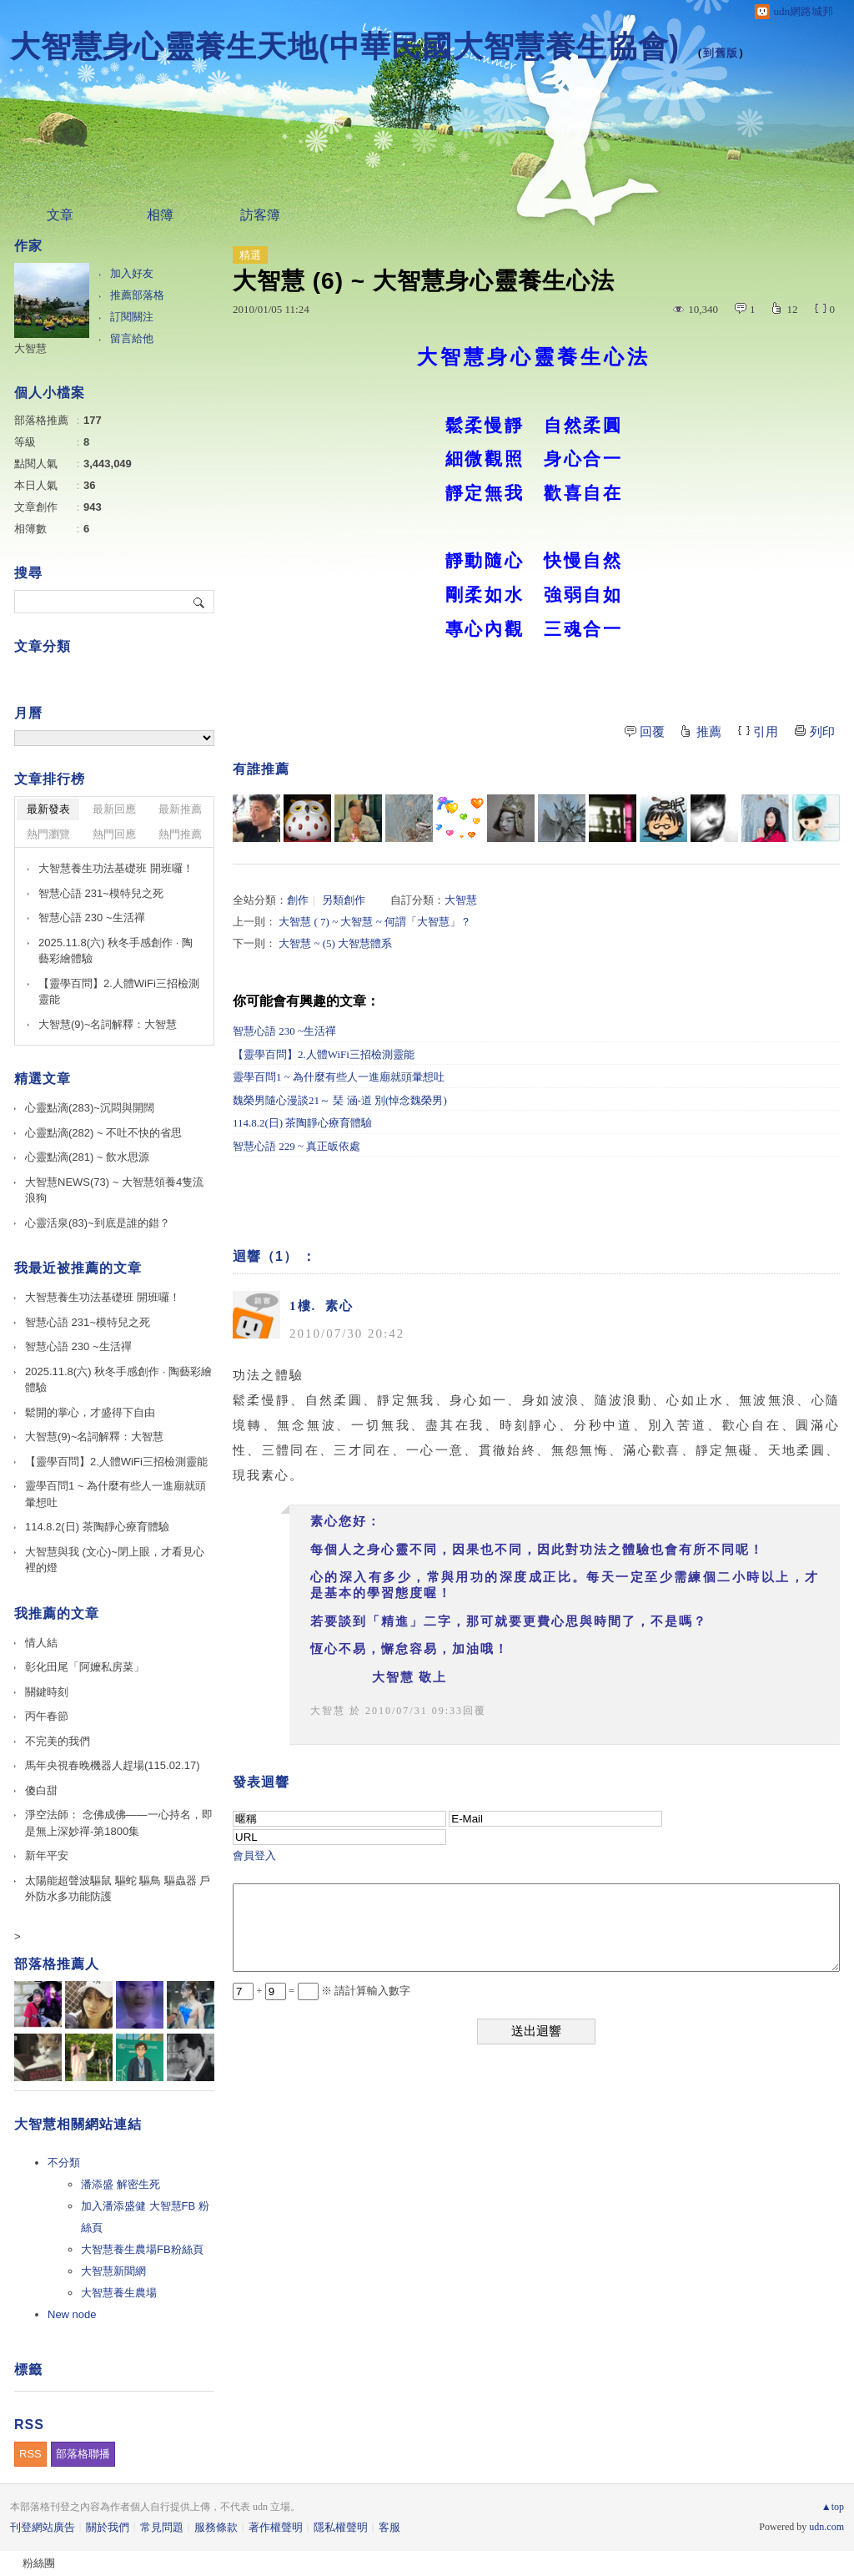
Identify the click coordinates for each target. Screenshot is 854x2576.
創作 (298, 900)
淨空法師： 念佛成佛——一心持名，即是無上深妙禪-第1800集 (119, 1822)
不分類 (64, 2162)
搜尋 (199, 601)
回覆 (652, 732)
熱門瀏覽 (48, 834)
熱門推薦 (180, 834)
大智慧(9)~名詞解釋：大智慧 (107, 1024)
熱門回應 (114, 834)
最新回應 (114, 809)
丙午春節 (46, 1716)
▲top (832, 2507)
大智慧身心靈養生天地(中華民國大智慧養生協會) (345, 46)
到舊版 (720, 53)
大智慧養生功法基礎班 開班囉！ (115, 868)
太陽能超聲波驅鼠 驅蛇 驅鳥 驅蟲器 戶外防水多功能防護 (117, 1888)
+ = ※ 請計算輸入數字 (321, 1990)
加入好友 (131, 273)
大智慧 (461, 900)
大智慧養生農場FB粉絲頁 (142, 2249)
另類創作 (343, 900)
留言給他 (131, 338)
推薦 (708, 732)
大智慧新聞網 (113, 2271)
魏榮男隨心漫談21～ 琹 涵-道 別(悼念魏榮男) (340, 1100)
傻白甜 (41, 1790)
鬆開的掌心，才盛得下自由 (90, 1412)
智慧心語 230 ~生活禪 (284, 1031)
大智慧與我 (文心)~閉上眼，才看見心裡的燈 (114, 1560)
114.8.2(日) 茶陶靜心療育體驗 (302, 1123)
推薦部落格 (137, 295)
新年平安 (46, 1855)
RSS (30, 2453)
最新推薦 (180, 809)
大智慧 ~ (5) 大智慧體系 (335, 943)
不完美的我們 (57, 1741)
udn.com (826, 2527)
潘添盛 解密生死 (120, 2184)
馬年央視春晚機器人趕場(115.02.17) (112, 1765)
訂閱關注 (131, 316)
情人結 (41, 1642)
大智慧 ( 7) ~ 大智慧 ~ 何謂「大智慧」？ (375, 921)
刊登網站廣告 (42, 2527)
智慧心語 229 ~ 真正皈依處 (296, 1146)
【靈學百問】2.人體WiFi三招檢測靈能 (323, 1054)
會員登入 (254, 1855)
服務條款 (216, 2527)
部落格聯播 (83, 2453)
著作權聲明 (276, 2527)
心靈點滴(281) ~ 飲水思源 (87, 1157)
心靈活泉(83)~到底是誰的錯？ (97, 1223)
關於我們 (107, 2527)
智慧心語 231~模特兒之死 (100, 893)
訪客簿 (260, 215)
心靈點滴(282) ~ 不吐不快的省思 (103, 1133)
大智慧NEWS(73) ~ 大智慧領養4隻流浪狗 (114, 1190)
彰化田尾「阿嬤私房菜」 (84, 1667)
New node (72, 2314)
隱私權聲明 (341, 2527)
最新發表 (48, 809)
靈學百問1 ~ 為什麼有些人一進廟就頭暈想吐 (339, 1077)
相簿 (160, 215)
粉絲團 (39, 2563)
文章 (60, 215)
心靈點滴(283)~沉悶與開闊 (89, 1107)
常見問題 (161, 2527)
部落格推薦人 (56, 1964)
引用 (765, 732)
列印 (822, 732)
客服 (389, 2527)
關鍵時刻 (46, 1692)
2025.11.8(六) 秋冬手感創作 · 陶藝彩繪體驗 (115, 950)
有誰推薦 (261, 769)
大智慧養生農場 (119, 2292)
